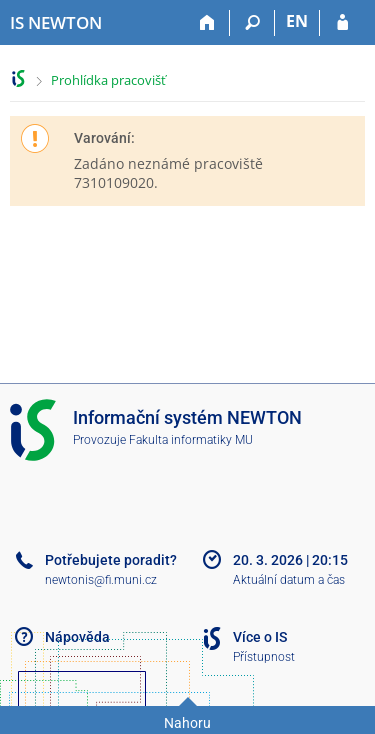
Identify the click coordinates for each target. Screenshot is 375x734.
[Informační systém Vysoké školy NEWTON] (56, 23)
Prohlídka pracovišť (108, 80)
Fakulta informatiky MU (191, 440)
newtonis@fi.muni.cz (101, 580)
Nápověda (77, 637)
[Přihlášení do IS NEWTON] (342, 23)
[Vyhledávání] (252, 23)
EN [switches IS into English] (297, 21)
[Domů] (207, 23)
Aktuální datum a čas (289, 580)
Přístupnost (264, 657)
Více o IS (260, 637)
